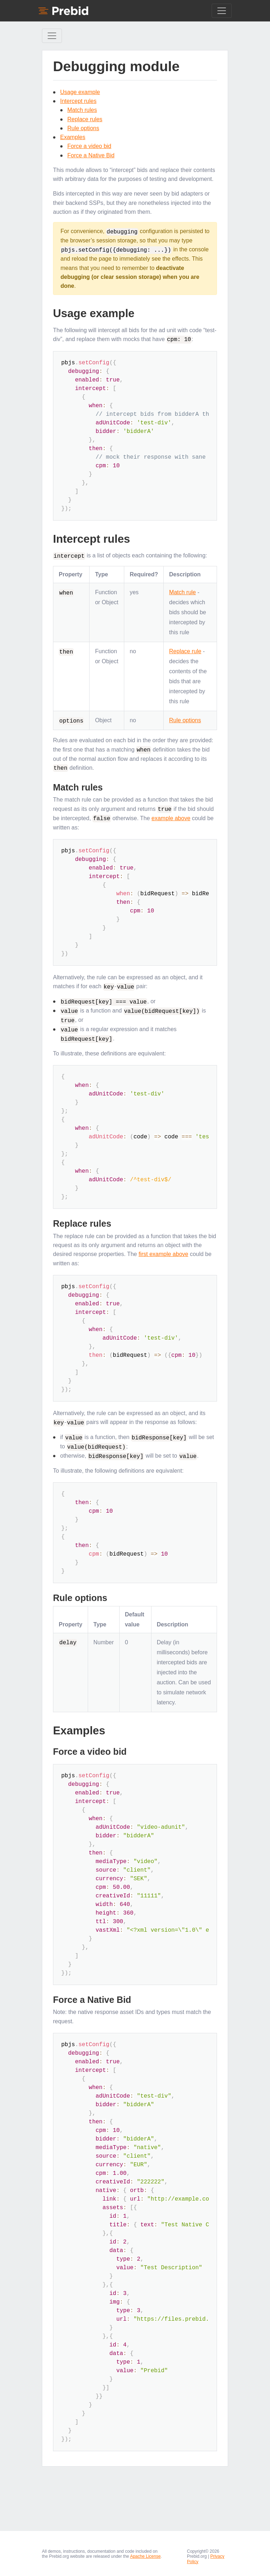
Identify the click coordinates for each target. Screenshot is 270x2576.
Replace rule (185, 650)
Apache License (145, 2551)
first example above (163, 1250)
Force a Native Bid (91, 155)
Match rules (82, 110)
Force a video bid (89, 146)
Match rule (182, 591)
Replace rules (84, 119)
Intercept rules (78, 101)
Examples (72, 137)
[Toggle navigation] (222, 11)
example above (171, 816)
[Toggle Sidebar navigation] (52, 36)
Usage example (80, 92)
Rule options (83, 128)
